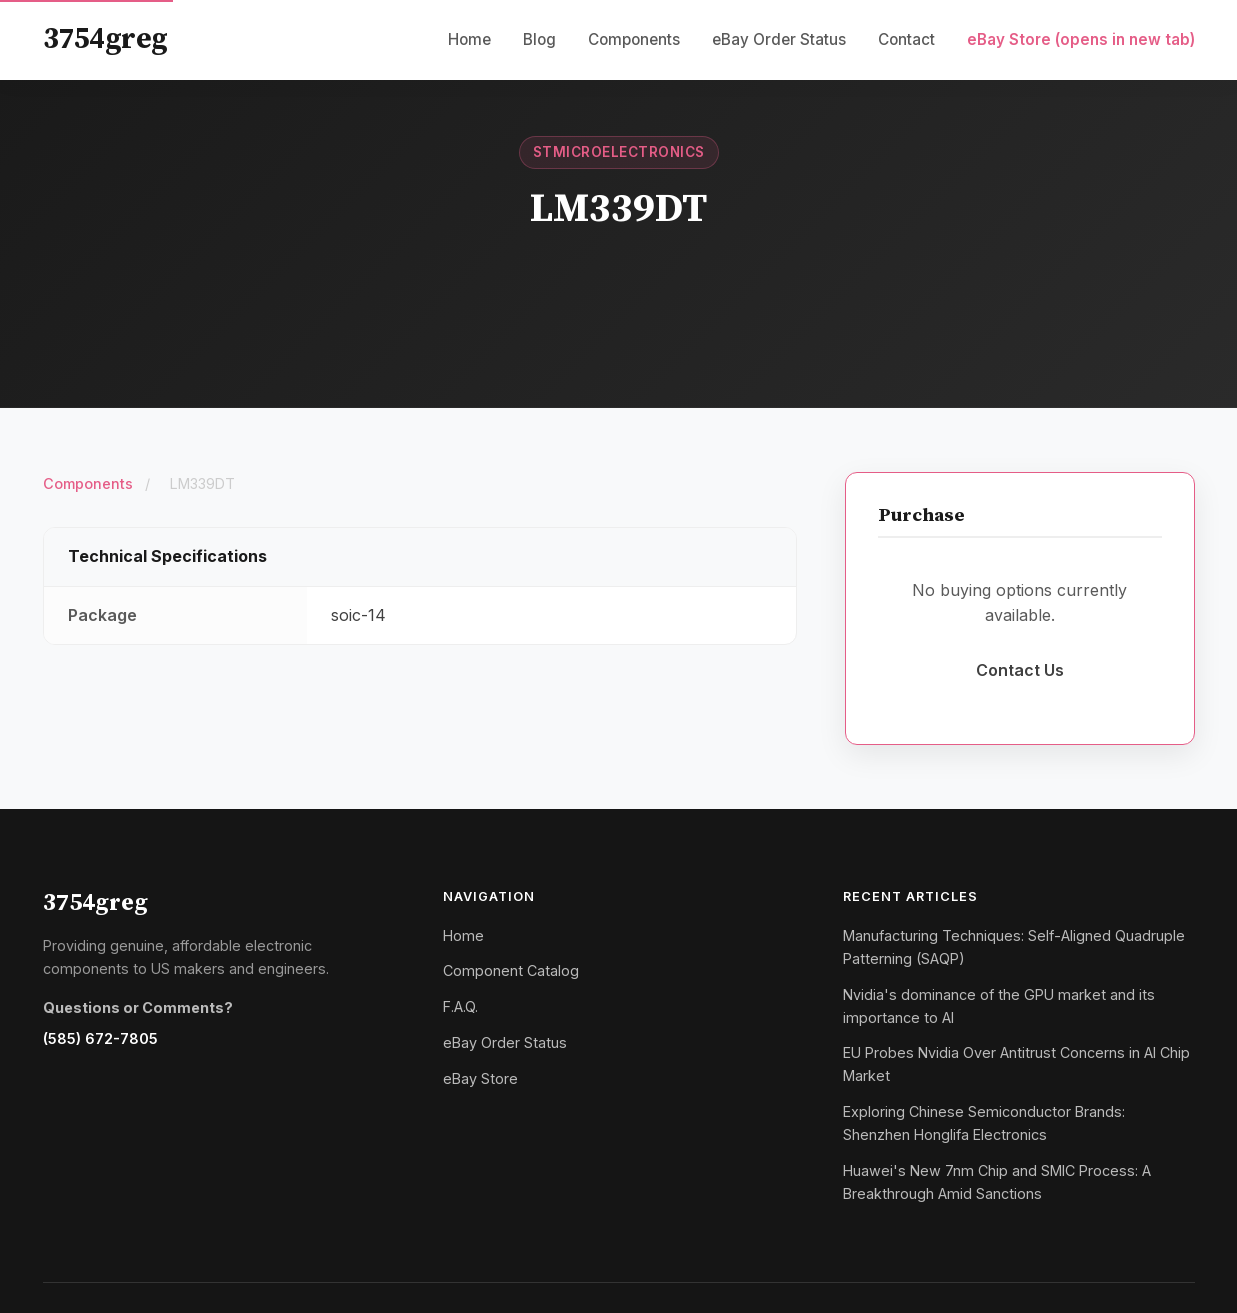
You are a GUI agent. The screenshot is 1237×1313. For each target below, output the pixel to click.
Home (469, 39)
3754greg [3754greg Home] (105, 40)
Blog (539, 39)
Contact (906, 39)
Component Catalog (511, 970)
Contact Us (1020, 670)
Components (634, 39)
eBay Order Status (779, 39)
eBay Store (1081, 39)
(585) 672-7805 (100, 1038)
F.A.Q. (460, 1006)
